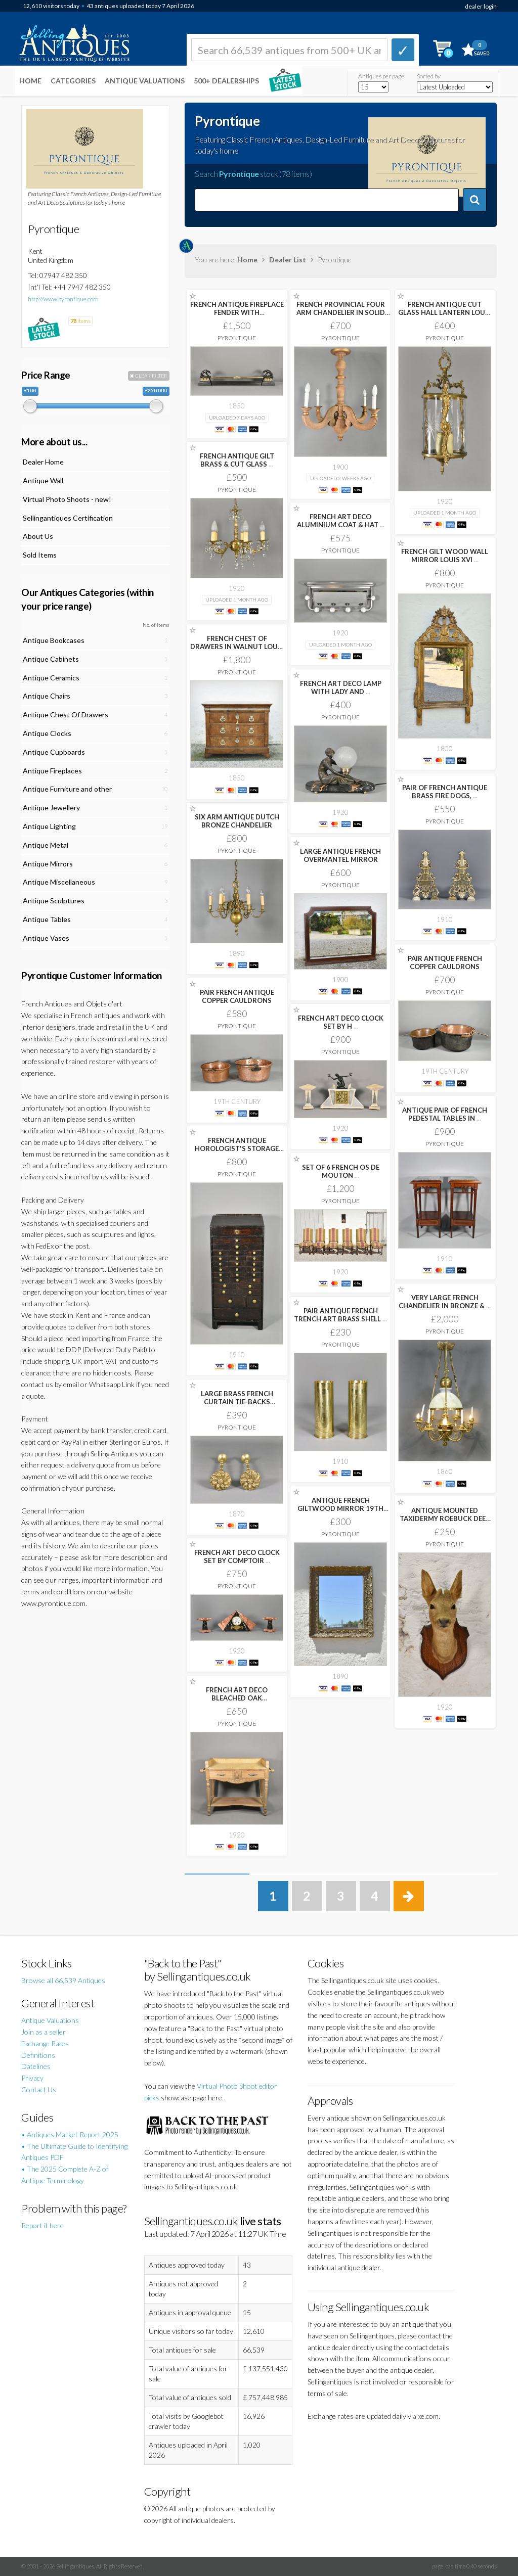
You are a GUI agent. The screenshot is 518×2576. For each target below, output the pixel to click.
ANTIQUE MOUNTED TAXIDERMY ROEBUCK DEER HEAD (445, 1518)
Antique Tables (47, 919)
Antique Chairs (46, 696)
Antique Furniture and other (67, 789)
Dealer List (287, 259)
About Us (38, 536)
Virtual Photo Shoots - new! (67, 499)
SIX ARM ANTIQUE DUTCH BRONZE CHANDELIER (237, 821)
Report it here (42, 2225)
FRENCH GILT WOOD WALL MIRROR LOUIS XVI (444, 555)
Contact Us (38, 2089)
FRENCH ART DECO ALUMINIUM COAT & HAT (340, 521)
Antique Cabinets (51, 659)
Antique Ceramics (51, 677)
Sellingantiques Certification (68, 518)
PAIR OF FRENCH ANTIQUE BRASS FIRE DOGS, (444, 792)
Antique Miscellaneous (59, 882)
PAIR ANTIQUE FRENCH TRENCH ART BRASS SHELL (340, 1315)
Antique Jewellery (51, 807)
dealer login (481, 6)
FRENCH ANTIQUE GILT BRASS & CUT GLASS (237, 460)
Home (30, 80)
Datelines (36, 2066)
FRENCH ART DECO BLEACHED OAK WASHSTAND (237, 1698)
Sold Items (40, 554)
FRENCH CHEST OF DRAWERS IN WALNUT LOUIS (237, 646)
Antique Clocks (47, 733)
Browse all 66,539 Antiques (63, 1980)
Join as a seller (43, 2032)
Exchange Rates (45, 2043)
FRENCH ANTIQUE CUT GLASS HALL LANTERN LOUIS (444, 312)
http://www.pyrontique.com (63, 299)
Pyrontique (237, 338)
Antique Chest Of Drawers (65, 714)
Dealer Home (43, 461)
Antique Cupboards (54, 752)
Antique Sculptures (53, 900)
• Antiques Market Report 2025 (69, 2134)
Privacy (32, 2078)
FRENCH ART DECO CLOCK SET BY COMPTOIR (237, 1556)
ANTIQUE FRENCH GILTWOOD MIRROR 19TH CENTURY (340, 1508)
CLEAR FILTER (148, 376)
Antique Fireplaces (52, 770)
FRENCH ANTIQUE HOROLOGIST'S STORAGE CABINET (237, 1148)
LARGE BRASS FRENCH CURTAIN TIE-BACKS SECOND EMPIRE (237, 1402)
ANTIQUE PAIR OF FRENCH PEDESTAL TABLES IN (444, 1114)
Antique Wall (43, 480)
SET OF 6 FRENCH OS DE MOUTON (340, 1171)
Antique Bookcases (53, 640)
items (80, 320)
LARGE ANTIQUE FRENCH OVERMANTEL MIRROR (340, 855)
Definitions (38, 2055)
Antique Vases (46, 938)
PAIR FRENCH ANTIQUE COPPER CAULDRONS (237, 996)
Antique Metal (45, 845)
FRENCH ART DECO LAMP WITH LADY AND (340, 687)
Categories (73, 80)
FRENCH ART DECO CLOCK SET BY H (340, 1022)
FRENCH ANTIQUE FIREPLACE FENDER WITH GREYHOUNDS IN (237, 312)
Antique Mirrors (48, 863)
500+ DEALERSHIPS (226, 80)
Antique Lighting (49, 826)
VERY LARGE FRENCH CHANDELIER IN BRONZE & (445, 1302)
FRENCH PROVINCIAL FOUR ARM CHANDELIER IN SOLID (340, 312)
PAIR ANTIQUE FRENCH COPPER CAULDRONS (445, 962)
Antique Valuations (145, 80)
